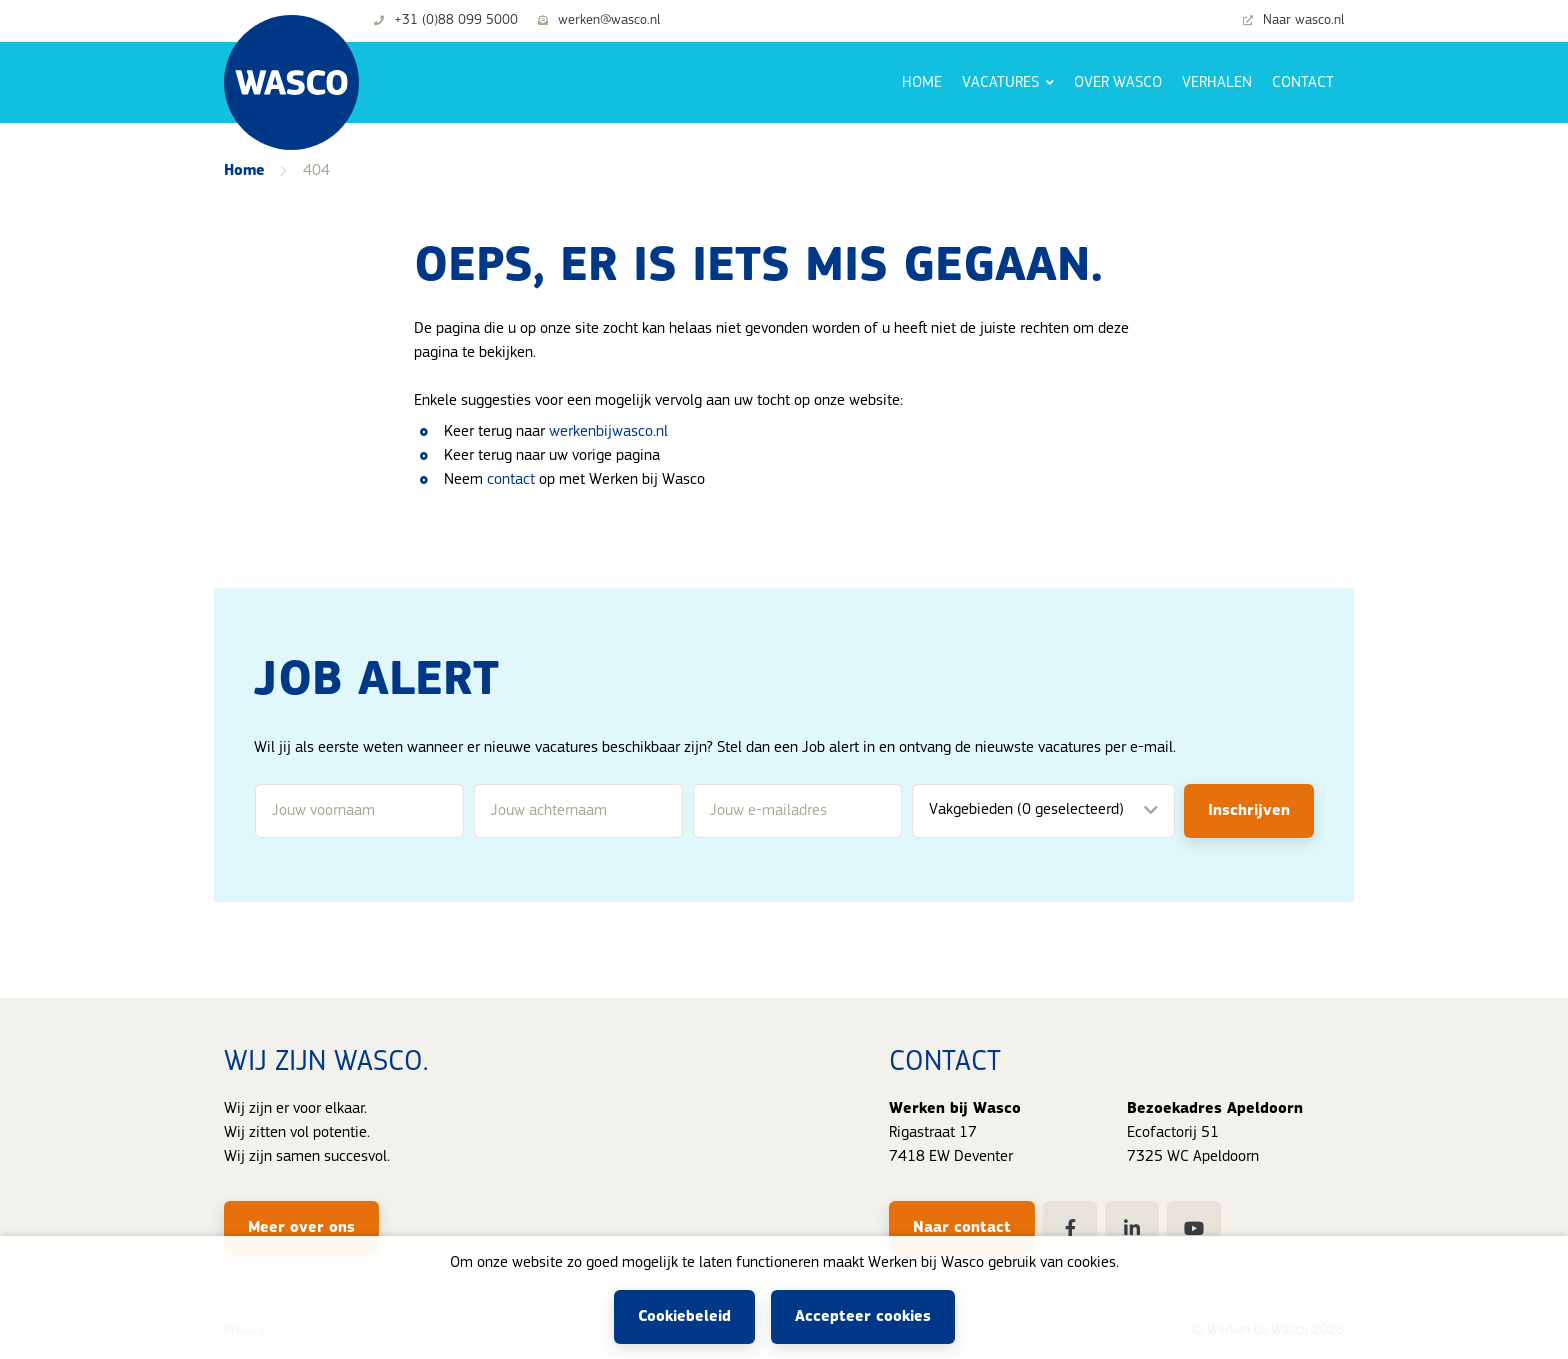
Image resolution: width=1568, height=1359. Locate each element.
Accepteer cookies (863, 1317)
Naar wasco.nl (1293, 21)
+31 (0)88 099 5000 (446, 21)
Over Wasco (1118, 83)
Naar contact (962, 1228)
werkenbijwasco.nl (608, 432)
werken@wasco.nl (599, 21)
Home (922, 83)
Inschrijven (1249, 811)
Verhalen (1217, 83)
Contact (1303, 83)
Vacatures (1002, 83)
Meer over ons (301, 1228)
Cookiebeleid (684, 1317)
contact (511, 480)
